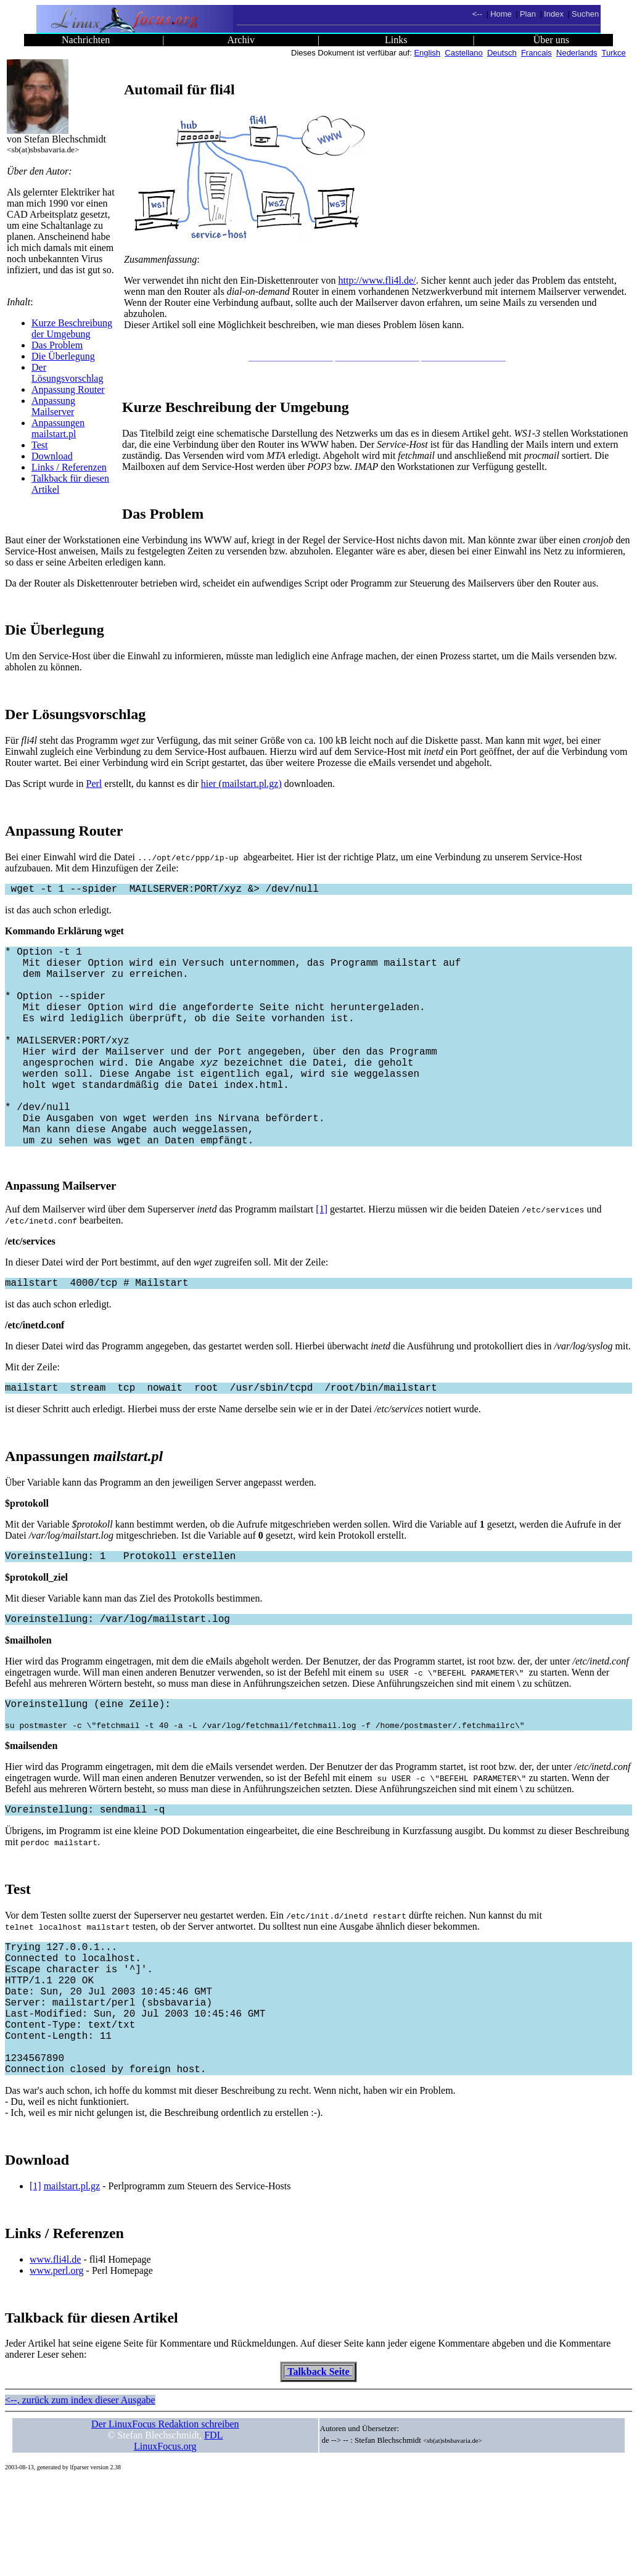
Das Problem (57, 345)
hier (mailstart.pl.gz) (241, 783)
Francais (536, 52)
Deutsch (502, 52)
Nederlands (577, 52)
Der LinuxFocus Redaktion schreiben (165, 2519)
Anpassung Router (68, 389)
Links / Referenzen (69, 467)
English (427, 52)
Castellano (463, 52)
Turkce (614, 52)
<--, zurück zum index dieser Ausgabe (80, 2495)
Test (39, 445)
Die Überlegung (63, 356)
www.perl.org (57, 2366)
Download (52, 456)
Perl (94, 783)
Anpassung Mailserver (53, 406)
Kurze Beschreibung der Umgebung (71, 328)
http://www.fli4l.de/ (377, 280)
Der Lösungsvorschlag (67, 373)
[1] (321, 1256)
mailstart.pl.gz (72, 2281)
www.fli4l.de (55, 2355)
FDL (213, 2530)
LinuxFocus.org (165, 2542)
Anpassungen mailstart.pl (57, 428)
